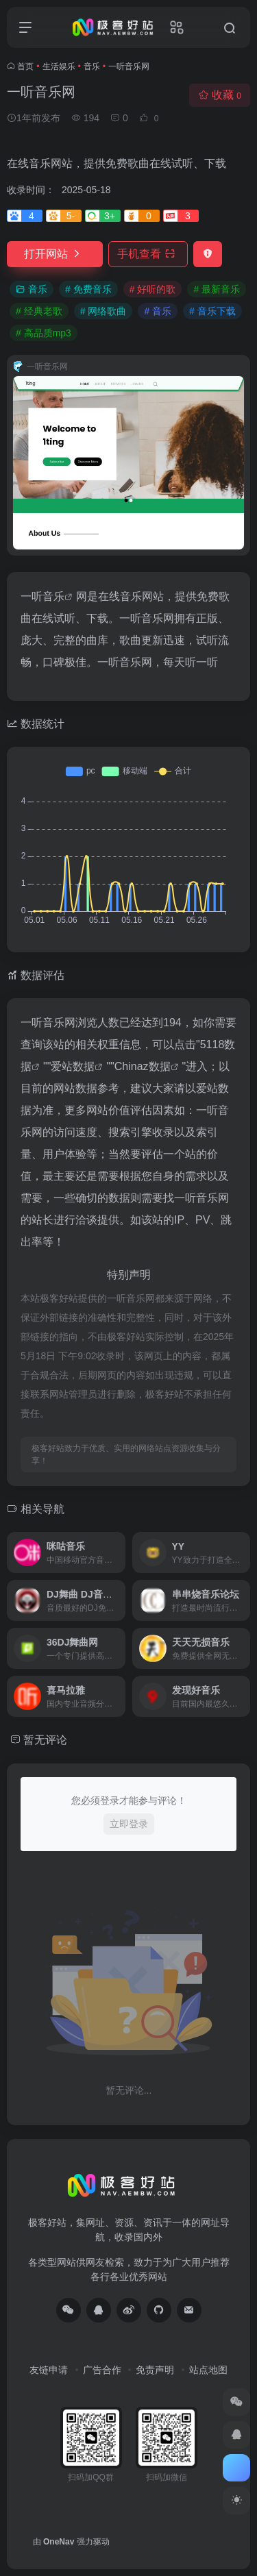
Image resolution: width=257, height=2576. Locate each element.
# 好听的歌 (153, 289)
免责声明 (155, 2369)
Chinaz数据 (142, 1066)
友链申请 (48, 2369)
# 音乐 (157, 311)
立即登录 (129, 1823)
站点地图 (208, 2369)
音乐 (92, 66)
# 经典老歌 (39, 311)
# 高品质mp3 (43, 332)
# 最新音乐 (216, 289)
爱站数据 (73, 1066)
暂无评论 (45, 1740)
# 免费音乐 (88, 289)
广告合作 (102, 2369)
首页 (25, 66)
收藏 (219, 95)
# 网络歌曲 (103, 311)
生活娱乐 (58, 66)
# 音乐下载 (212, 311)
